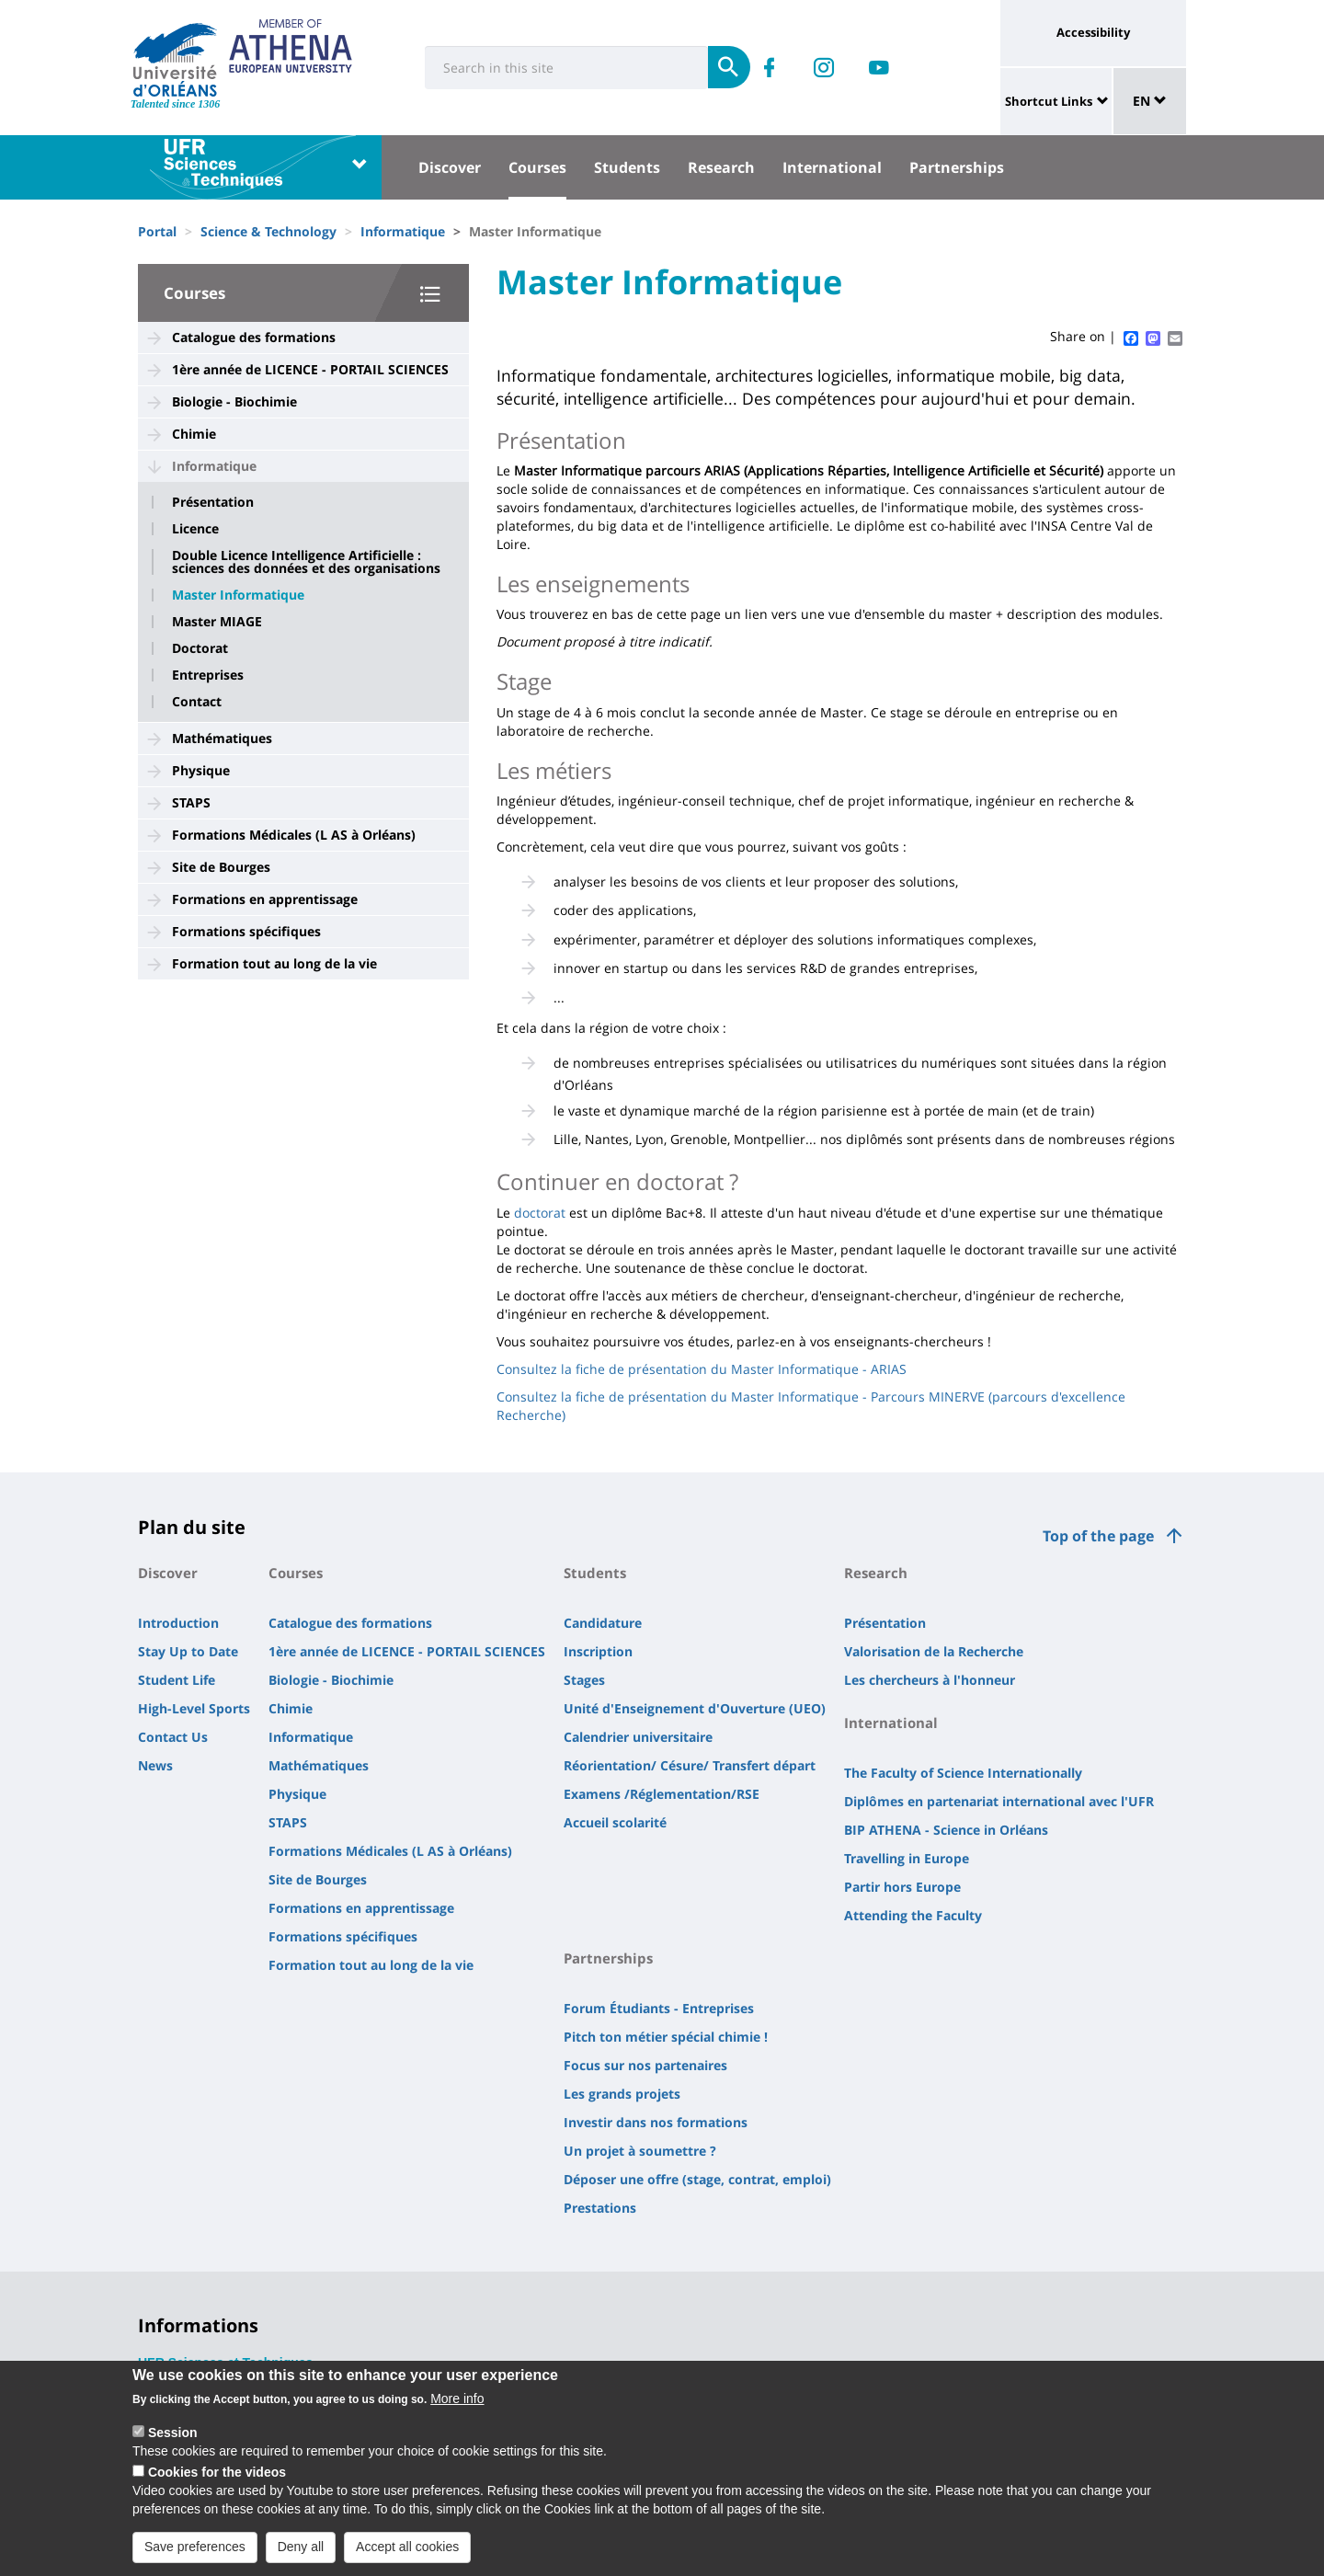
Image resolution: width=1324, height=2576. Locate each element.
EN (1150, 100)
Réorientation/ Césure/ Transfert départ (690, 1765)
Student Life (176, 1680)
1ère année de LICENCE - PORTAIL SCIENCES (310, 369)
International (832, 167)
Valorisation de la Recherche (933, 1651)
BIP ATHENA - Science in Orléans (946, 1829)
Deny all (301, 2555)
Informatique (402, 231)
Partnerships (956, 167)
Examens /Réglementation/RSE (661, 1794)
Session (173, 2441)
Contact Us (173, 1737)
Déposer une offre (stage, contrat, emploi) (697, 2179)
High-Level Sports (194, 1708)
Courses (537, 167)
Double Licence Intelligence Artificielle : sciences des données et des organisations (306, 562)
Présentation (213, 502)
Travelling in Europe (906, 1858)
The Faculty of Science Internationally (963, 1772)
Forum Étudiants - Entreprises (659, 2008)
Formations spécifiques (246, 931)
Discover (449, 167)
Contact (197, 701)
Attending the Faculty (913, 1915)
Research (721, 167)
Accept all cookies (407, 2555)
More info (457, 2407)
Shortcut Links (1048, 101)
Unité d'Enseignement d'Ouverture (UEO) (695, 1708)
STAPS (191, 802)
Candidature (603, 1622)
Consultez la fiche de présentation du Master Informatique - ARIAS (701, 1369)
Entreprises (208, 675)
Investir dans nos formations (656, 2122)
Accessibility (1093, 32)
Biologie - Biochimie (234, 401)
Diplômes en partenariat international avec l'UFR (999, 1801)
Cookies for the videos (217, 2481)
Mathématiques (222, 738)
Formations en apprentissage (265, 899)
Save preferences (194, 2555)
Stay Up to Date (188, 1651)
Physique (201, 770)
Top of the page (1098, 1536)
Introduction (178, 1622)
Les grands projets (622, 2093)
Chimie (194, 433)
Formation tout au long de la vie (274, 963)
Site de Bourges (221, 867)
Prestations (600, 2207)
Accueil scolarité (615, 1822)
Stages (584, 1680)
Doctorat (200, 648)
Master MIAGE (217, 621)
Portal (157, 231)
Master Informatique (238, 595)
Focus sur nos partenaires (645, 2065)
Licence (195, 528)
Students (627, 167)
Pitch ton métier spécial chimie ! (666, 2036)
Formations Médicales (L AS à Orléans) (294, 834)
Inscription (598, 1651)
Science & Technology (268, 231)
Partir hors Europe (902, 1886)
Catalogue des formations (254, 337)
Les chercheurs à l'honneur (929, 1680)
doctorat (539, 1212)
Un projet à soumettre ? (640, 2150)
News (155, 1765)
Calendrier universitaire (638, 1737)
